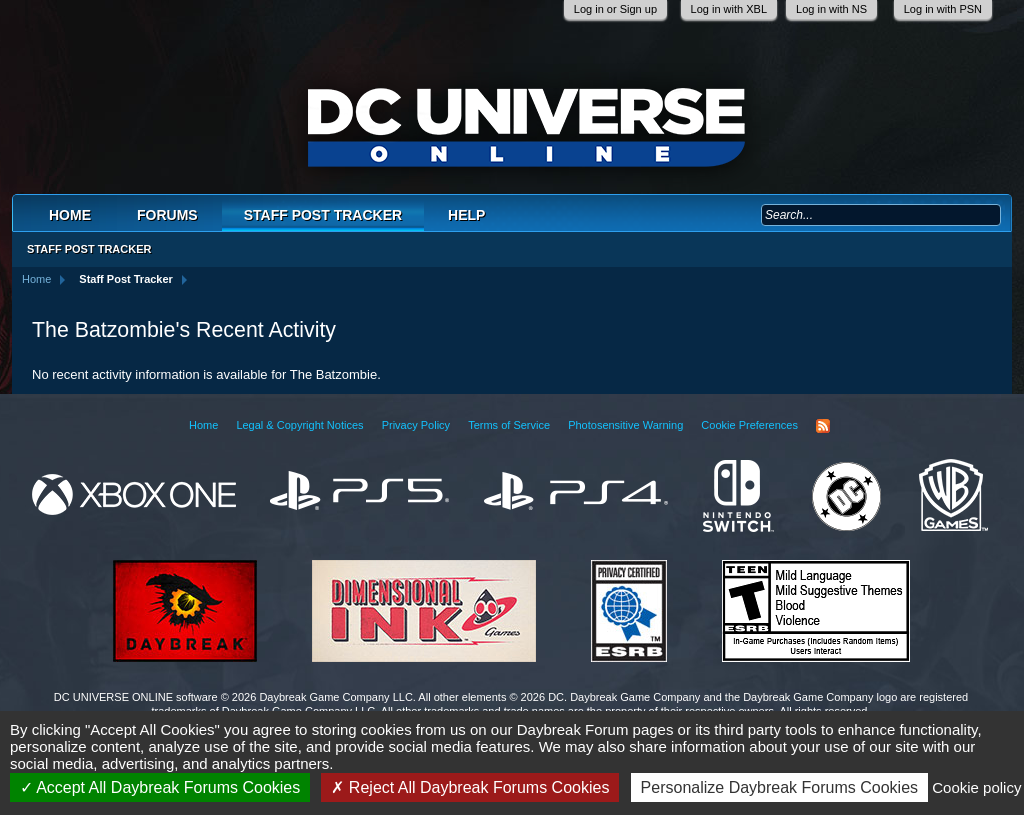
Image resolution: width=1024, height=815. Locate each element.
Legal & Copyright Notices (299, 425)
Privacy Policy (416, 425)
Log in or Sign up (615, 9)
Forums (167, 215)
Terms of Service (509, 425)
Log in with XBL (729, 9)
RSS (823, 426)
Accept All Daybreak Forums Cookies (160, 787)
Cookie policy (976, 787)
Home (70, 215)
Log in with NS (831, 9)
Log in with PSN (943, 9)
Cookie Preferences (749, 425)
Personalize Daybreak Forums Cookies (779, 787)
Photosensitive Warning (625, 425)
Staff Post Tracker (323, 215)
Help (466, 215)
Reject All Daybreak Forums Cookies (470, 787)
